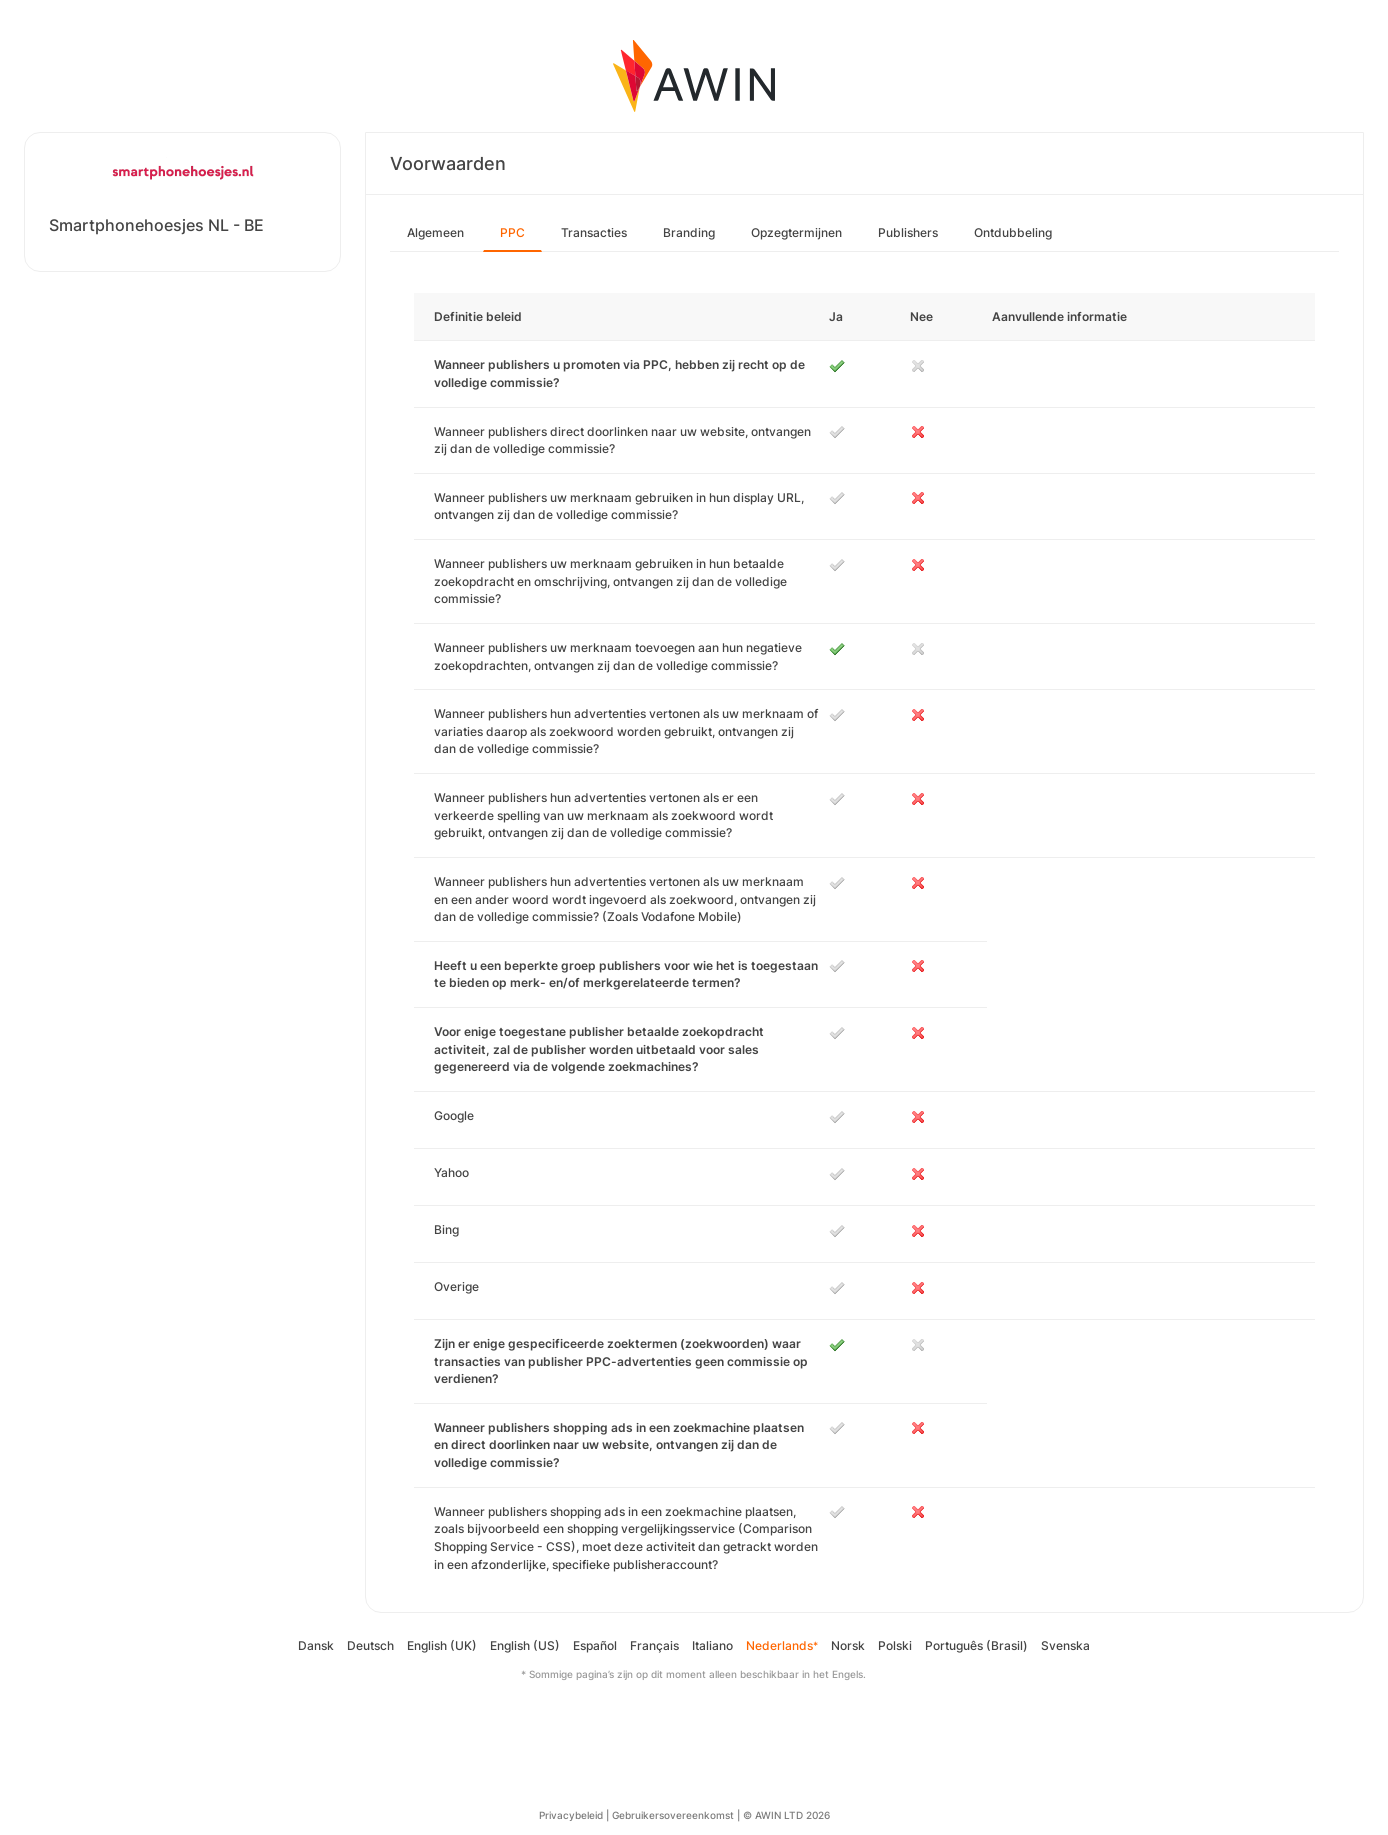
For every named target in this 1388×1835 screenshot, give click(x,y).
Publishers (908, 232)
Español (595, 1645)
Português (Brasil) (976, 1645)
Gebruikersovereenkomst (673, 1815)
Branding (689, 232)
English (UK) (442, 1645)
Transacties (594, 232)
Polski (895, 1645)
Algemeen (435, 232)
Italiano (712, 1645)
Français (654, 1645)
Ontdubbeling (1013, 232)
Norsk (848, 1645)
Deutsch (370, 1645)
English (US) (525, 1645)
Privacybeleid (571, 1815)
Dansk (316, 1645)
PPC (512, 232)
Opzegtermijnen (796, 232)
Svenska (1065, 1645)
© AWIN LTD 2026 (786, 1815)
